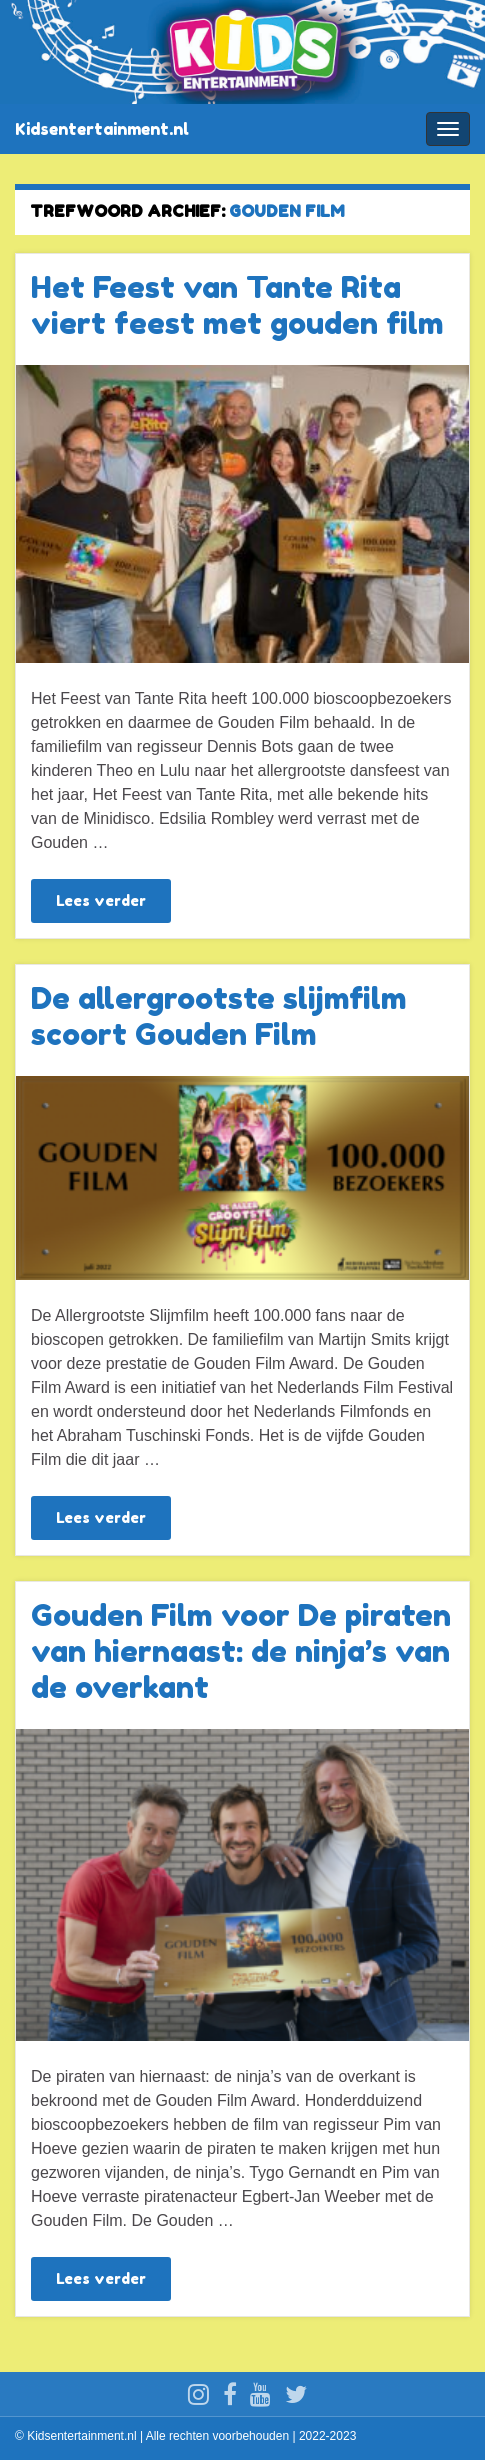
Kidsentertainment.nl (102, 129)
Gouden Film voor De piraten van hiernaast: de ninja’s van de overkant (241, 1651)
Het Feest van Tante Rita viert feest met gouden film (237, 305)
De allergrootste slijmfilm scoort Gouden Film (219, 1016)
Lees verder (101, 900)
